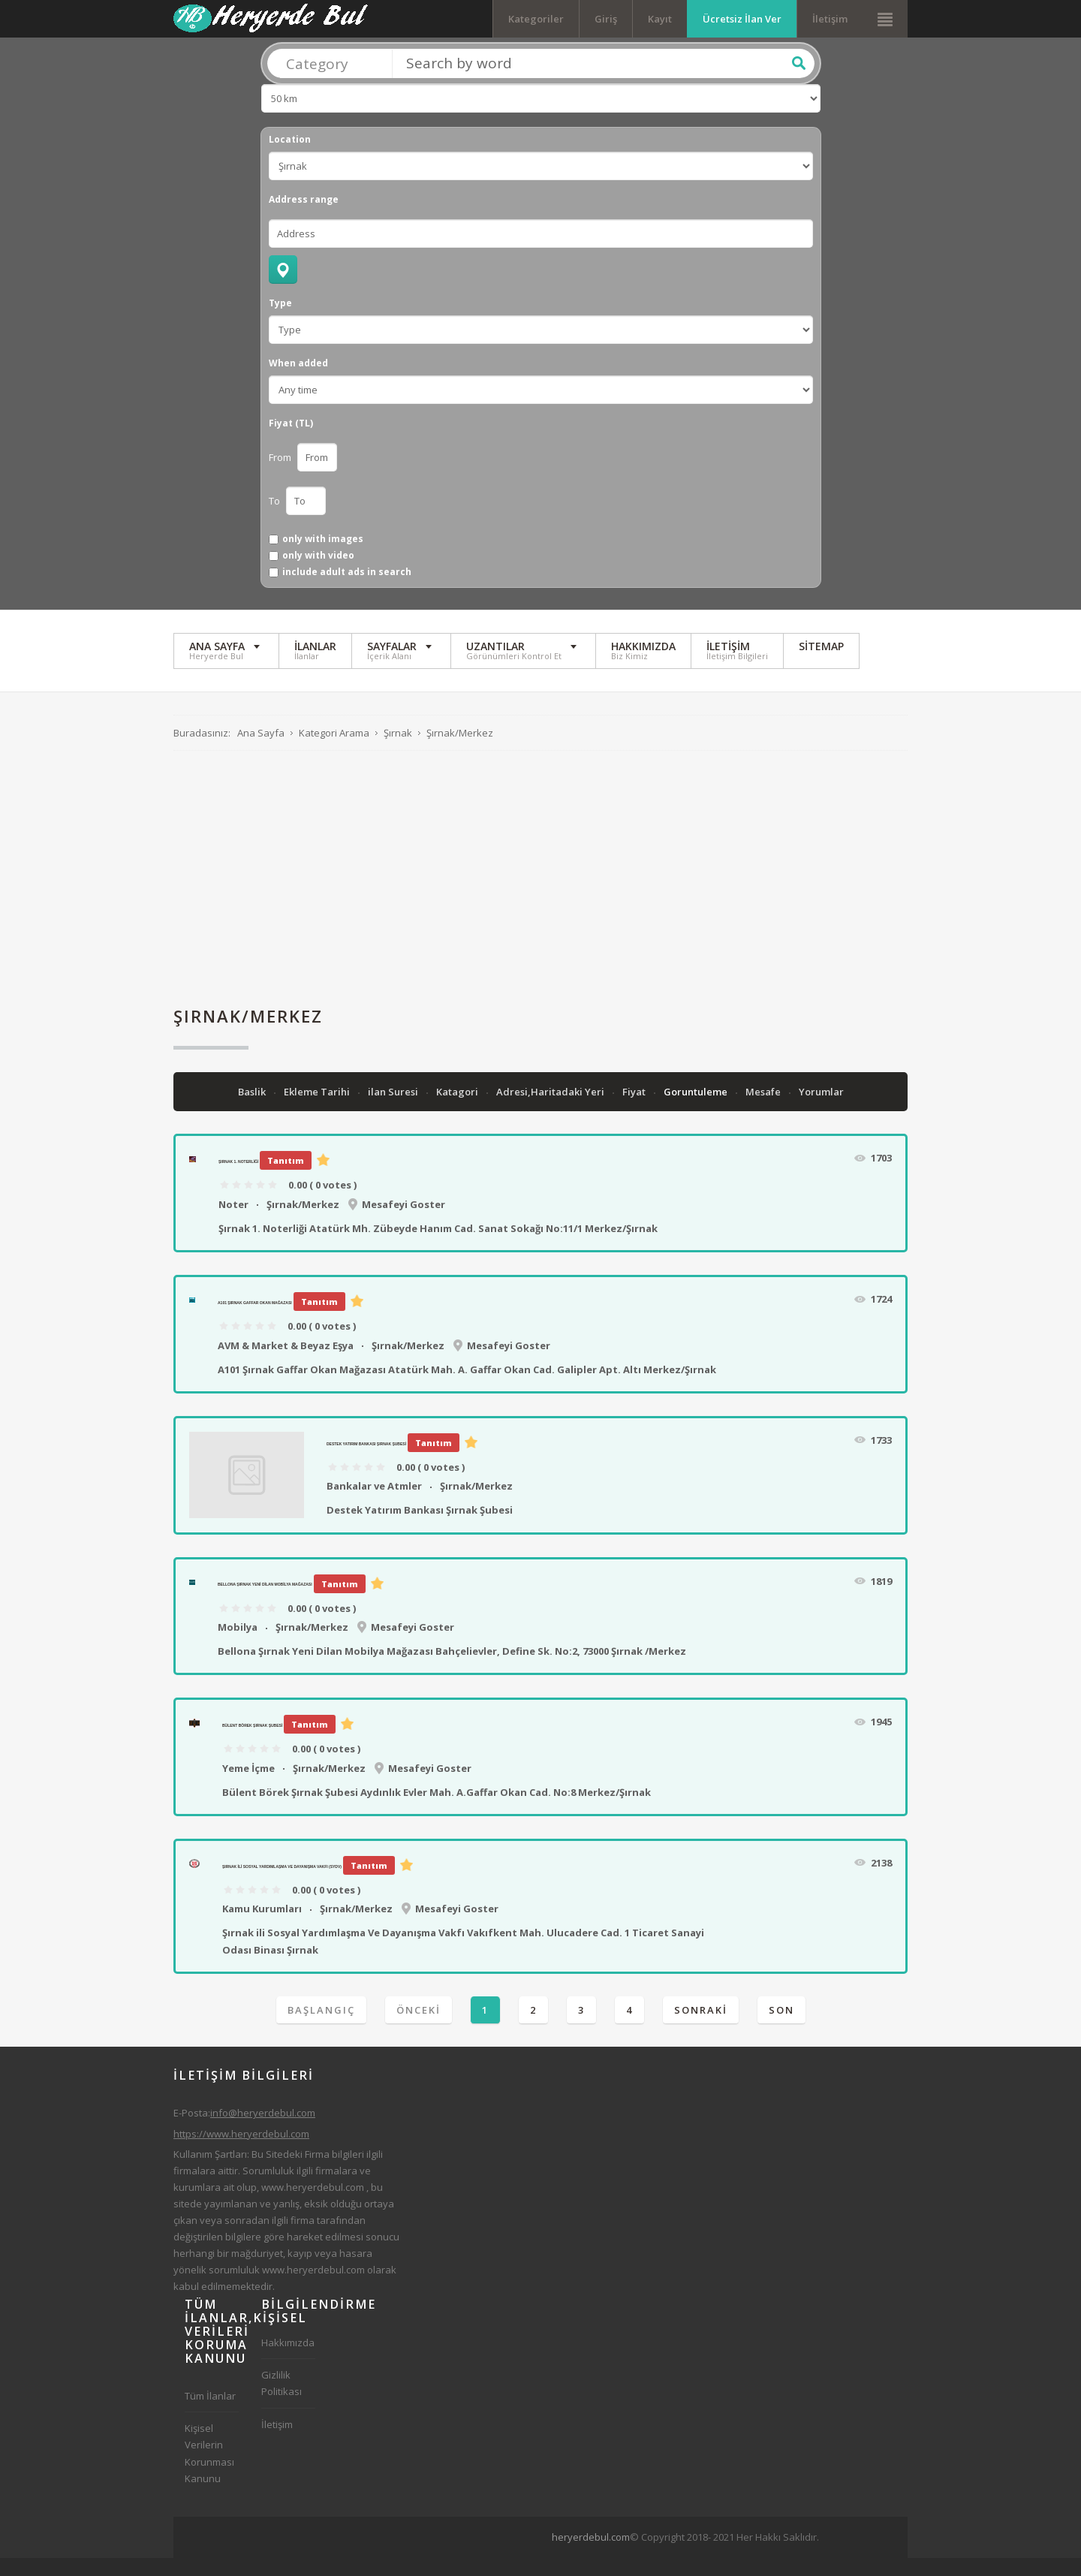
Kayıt (660, 19)
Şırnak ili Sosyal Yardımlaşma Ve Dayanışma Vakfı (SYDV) (282, 1884)
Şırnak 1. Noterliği (238, 1179)
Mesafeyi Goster (403, 1221)
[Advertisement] (540, 896)
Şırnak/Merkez (302, 1221)
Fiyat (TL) (291, 440)
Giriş (606, 19)
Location (290, 156)
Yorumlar (821, 1109)
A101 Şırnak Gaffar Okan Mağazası (255, 1320)
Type (280, 320)
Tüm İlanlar (210, 2414)
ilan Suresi (394, 1109)
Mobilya (237, 1644)
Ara (798, 80)
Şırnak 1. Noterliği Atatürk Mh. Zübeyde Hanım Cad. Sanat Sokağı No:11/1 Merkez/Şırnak (438, 1245)
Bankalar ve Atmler (374, 1504)
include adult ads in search (346, 590)
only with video (318, 573)
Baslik (253, 1109)
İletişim (830, 19)
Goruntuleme (697, 1109)
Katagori (458, 1109)
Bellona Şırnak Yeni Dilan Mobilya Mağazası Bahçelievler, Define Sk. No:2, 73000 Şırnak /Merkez (452, 1669)
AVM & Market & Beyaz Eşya (286, 1362)
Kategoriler (536, 19)
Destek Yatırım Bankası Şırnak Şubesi (366, 1461)
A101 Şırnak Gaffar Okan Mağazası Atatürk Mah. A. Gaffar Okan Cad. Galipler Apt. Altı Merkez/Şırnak (467, 1386)
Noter (233, 1221)
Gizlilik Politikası (281, 2401)
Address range (304, 216)
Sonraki (700, 2027)
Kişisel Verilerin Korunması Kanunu (209, 2470)
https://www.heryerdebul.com (241, 2151)
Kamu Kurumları (262, 1926)
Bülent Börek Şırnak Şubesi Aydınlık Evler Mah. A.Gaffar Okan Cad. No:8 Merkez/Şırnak (436, 1809)
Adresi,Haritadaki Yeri (551, 1109)
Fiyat (635, 1109)
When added (298, 380)
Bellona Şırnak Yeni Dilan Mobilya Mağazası (265, 1602)
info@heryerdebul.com (262, 2131)
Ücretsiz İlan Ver (742, 19)
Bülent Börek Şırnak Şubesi (252, 1743)
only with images (322, 556)
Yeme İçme (248, 1785)
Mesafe (764, 1109)
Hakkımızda (288, 2360)
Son (781, 2027)
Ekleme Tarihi (318, 1109)
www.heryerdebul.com (312, 2204)
